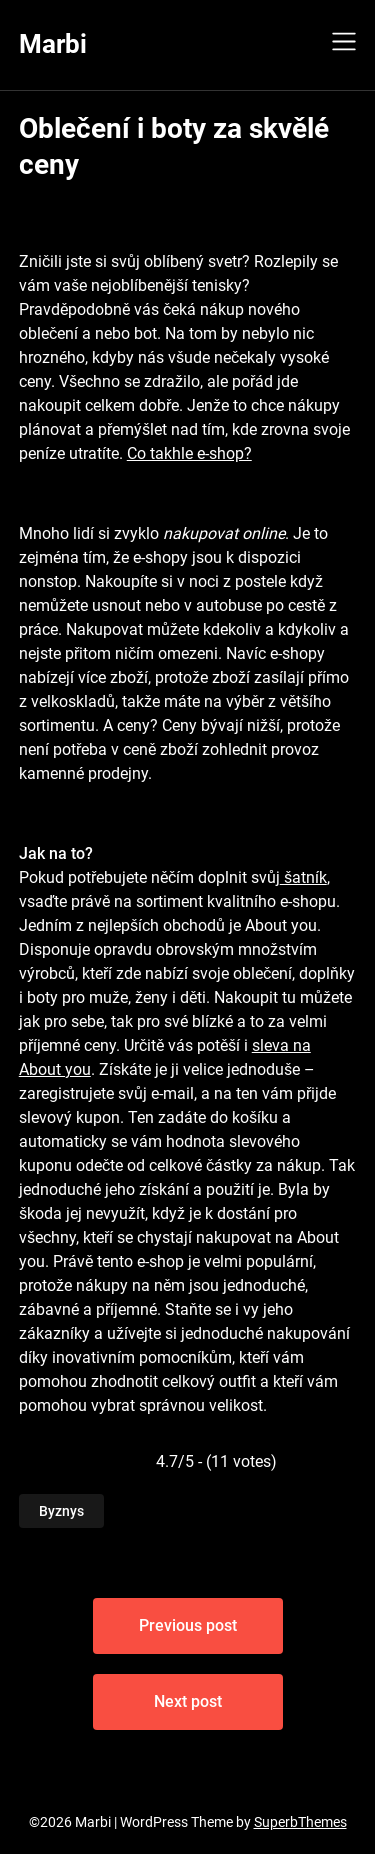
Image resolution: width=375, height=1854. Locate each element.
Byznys (61, 1511)
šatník (303, 877)
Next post (188, 1701)
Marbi (53, 44)
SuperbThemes (300, 1822)
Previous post (188, 1625)
